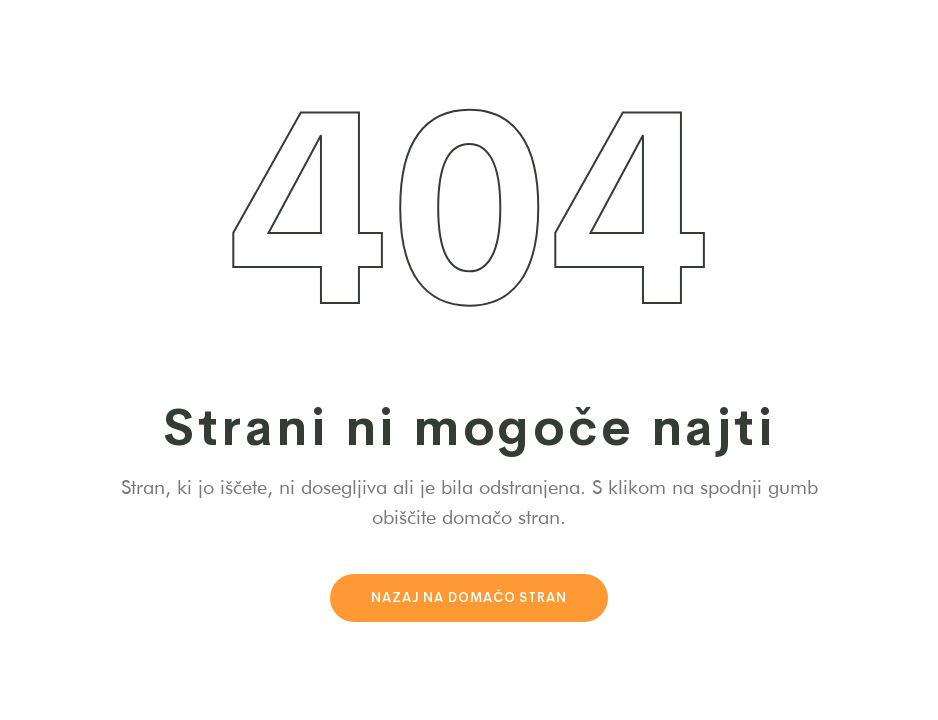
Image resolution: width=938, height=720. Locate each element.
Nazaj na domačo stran (469, 597)
